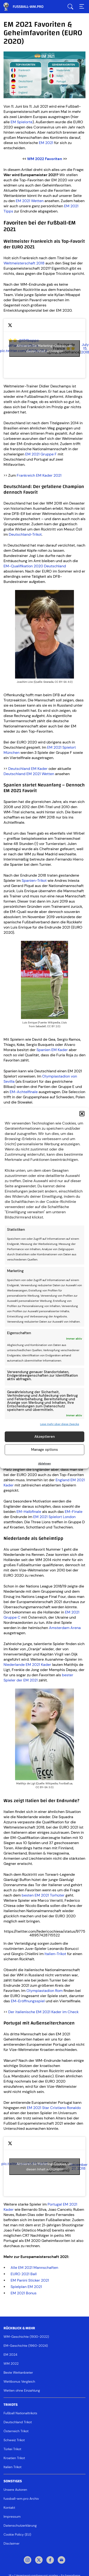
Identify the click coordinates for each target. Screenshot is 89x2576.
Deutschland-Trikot (25, 534)
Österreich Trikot (16, 2431)
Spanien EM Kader (52, 1049)
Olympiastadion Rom (44, 1990)
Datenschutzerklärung (20, 2525)
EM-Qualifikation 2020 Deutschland (35, 566)
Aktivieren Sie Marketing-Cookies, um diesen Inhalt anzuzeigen (44, 348)
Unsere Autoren (15, 2489)
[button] (82, 1113)
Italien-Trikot (55, 1953)
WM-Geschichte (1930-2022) (26, 2336)
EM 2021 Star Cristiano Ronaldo (54, 2107)
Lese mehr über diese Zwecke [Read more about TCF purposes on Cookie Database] (59, 1424)
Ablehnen (44, 1463)
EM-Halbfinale (28, 1511)
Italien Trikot (12, 2467)
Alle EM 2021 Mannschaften (34, 2267)
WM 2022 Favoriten (44, 158)
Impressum (12, 2516)
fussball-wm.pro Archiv (21, 2498)
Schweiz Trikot (14, 2440)
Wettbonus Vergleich (19, 2381)
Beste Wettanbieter (18, 2372)
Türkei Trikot (12, 2449)
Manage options (44, 1449)
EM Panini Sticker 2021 (30, 2280)
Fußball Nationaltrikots (20, 2413)
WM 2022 (11, 2363)
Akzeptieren (44, 1436)
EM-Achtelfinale (24, 1091)
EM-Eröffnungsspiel (28, 2001)
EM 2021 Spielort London (54, 1516)
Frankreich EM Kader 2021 (39, 475)
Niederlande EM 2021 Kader (27, 1664)
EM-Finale (73, 1511)
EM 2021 (46, 142)
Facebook (50, 2560)
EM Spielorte (21, 121)
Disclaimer (12, 2543)
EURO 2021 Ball (24, 2273)
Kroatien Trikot (14, 2458)
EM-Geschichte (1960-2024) (26, 2345)
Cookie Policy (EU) (17, 2534)
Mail (61, 2560)
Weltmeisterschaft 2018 (24, 263)
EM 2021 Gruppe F (41, 454)
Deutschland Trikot (18, 2422)
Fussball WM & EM (27, 6)
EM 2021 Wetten (30, 200)
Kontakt (9, 2507)
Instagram (27, 2560)
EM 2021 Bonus (23, 2293)
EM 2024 (10, 2354)
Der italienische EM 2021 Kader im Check (43, 2011)
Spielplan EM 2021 (26, 2286)
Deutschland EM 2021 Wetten (29, 773)
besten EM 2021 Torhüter (43, 1895)
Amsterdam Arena (65, 1627)
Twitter (39, 2560)
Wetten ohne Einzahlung (22, 2390)
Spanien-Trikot (34, 880)
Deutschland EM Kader (28, 768)
